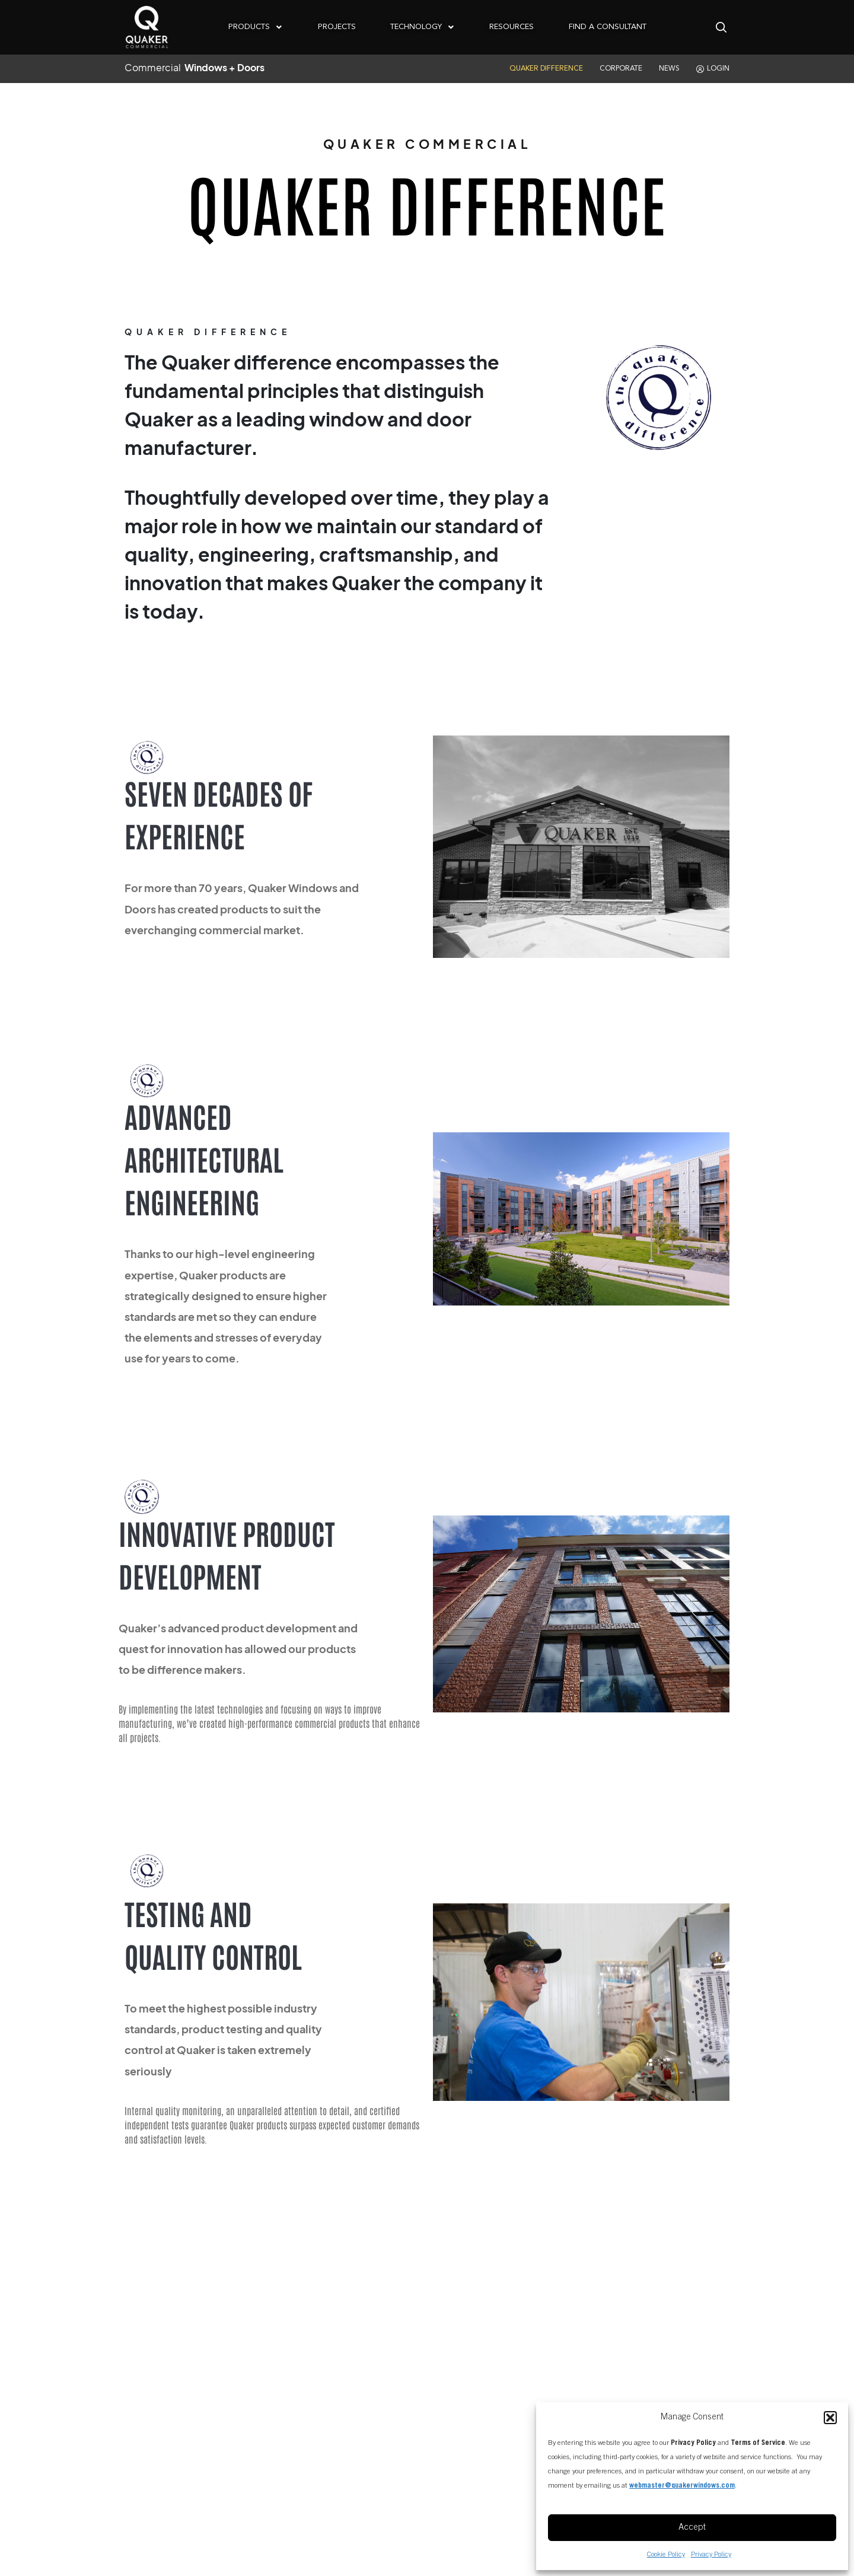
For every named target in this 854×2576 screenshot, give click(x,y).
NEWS (669, 68)
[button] (830, 2418)
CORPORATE (621, 68)
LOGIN (712, 69)
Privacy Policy (711, 2554)
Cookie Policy (666, 2554)
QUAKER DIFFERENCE (546, 68)
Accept (692, 2527)
